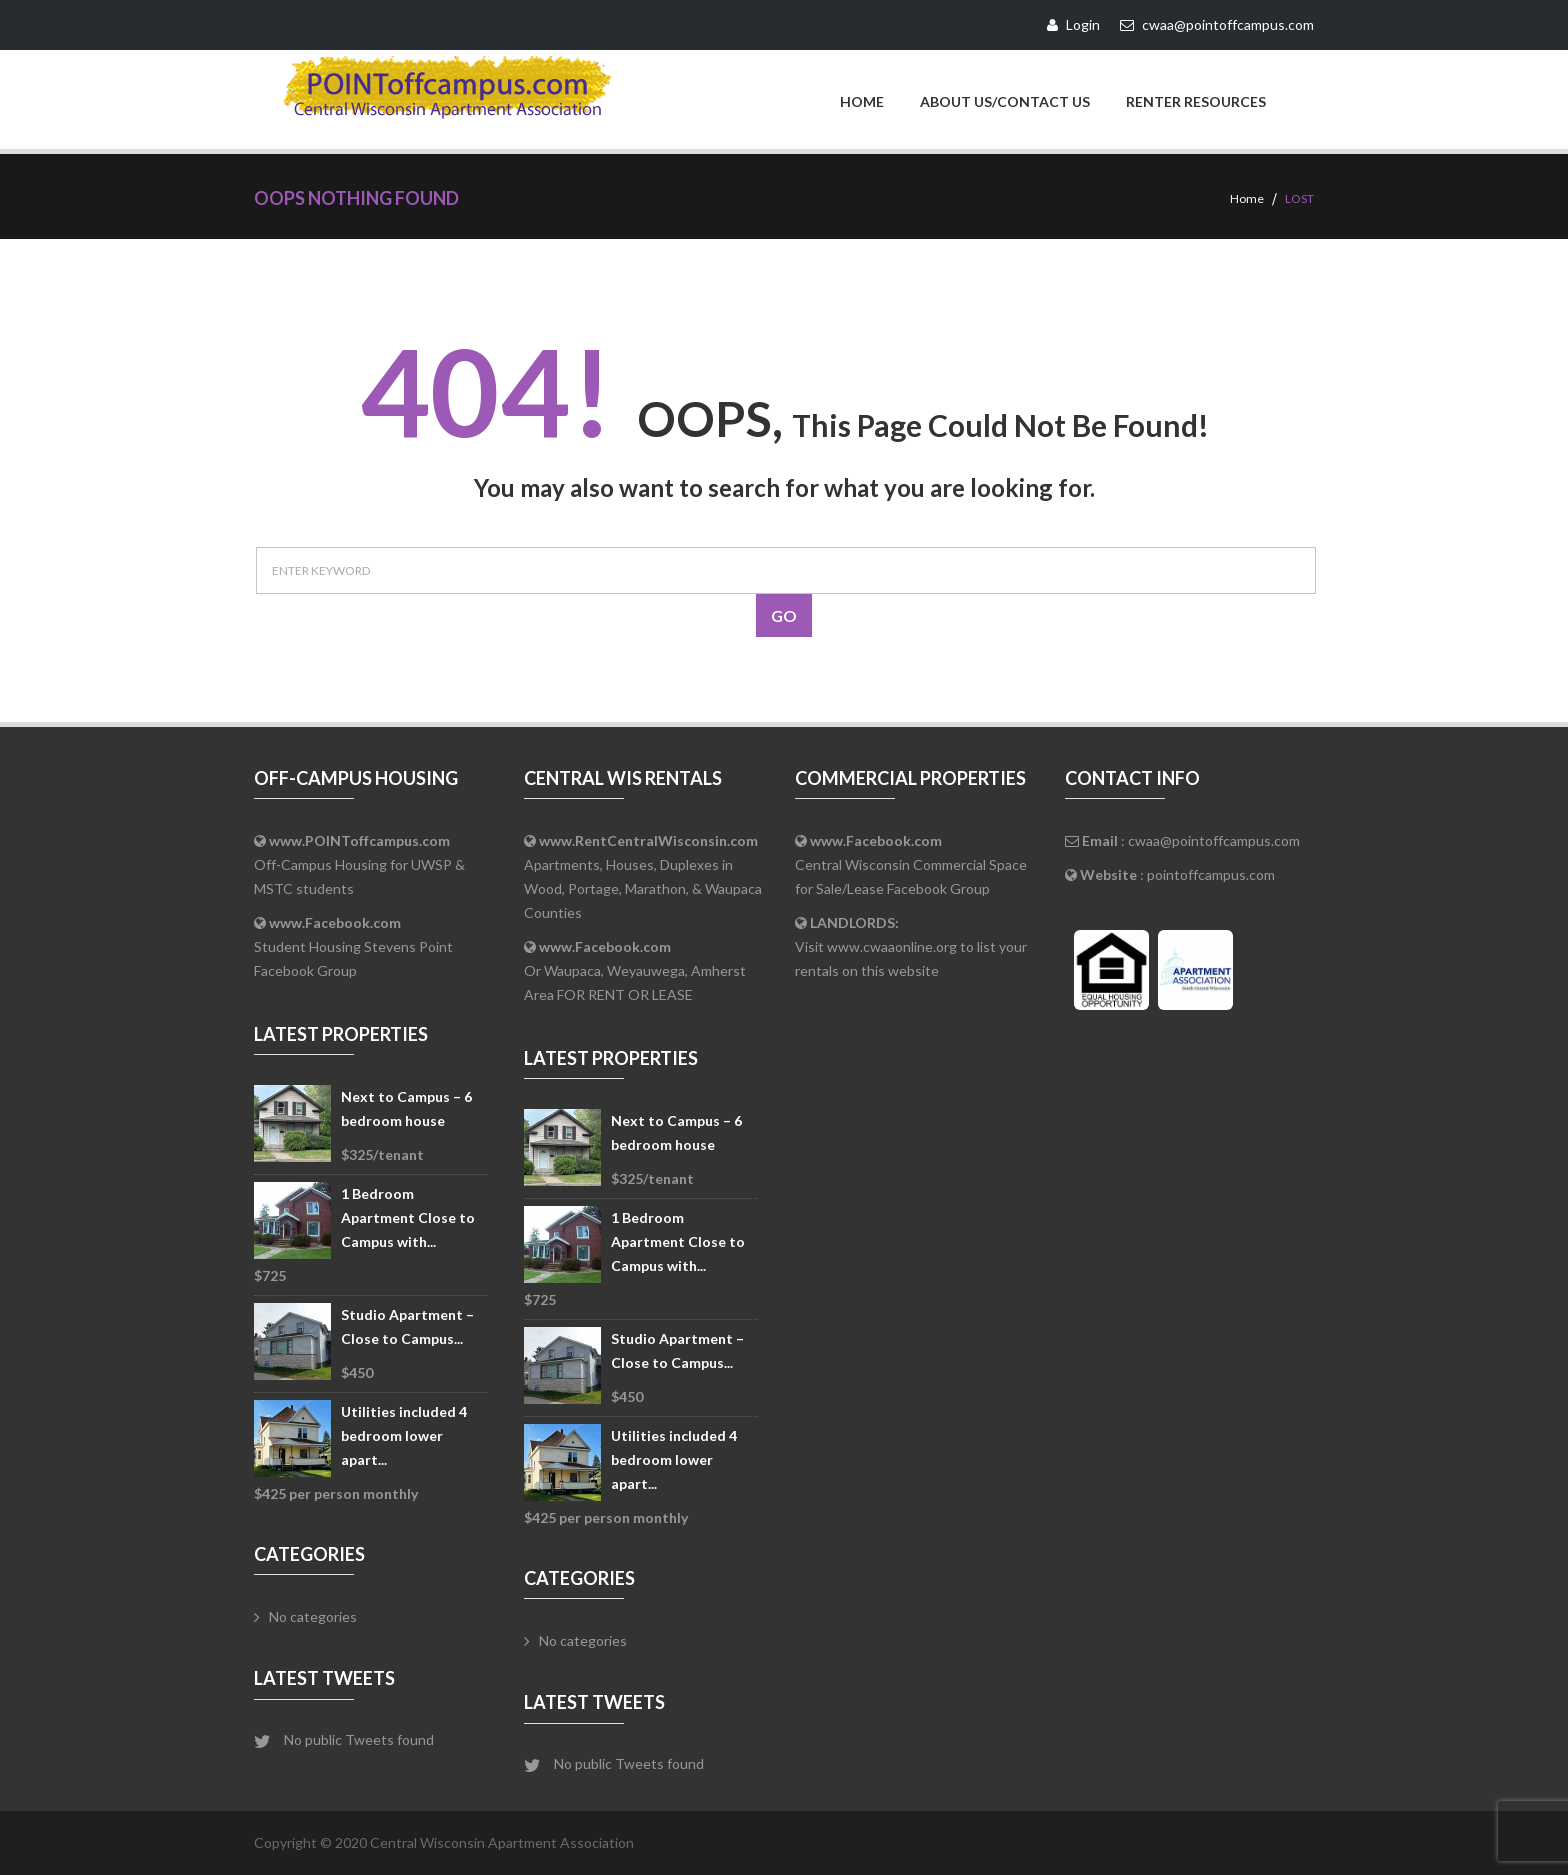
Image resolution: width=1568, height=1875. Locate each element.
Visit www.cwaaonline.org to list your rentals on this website (911, 946)
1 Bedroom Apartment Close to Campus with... (408, 1217)
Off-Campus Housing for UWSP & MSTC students (359, 864)
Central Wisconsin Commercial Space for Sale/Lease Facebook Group (911, 864)
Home (862, 101)
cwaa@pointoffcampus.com (1214, 840)
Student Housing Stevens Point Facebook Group (353, 946)
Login (1073, 24)
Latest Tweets (324, 1678)
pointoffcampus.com (1211, 874)
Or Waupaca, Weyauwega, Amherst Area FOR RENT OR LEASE (635, 970)
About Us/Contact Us (1005, 101)
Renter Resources (1196, 101)
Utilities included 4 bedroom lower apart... (404, 1435)
